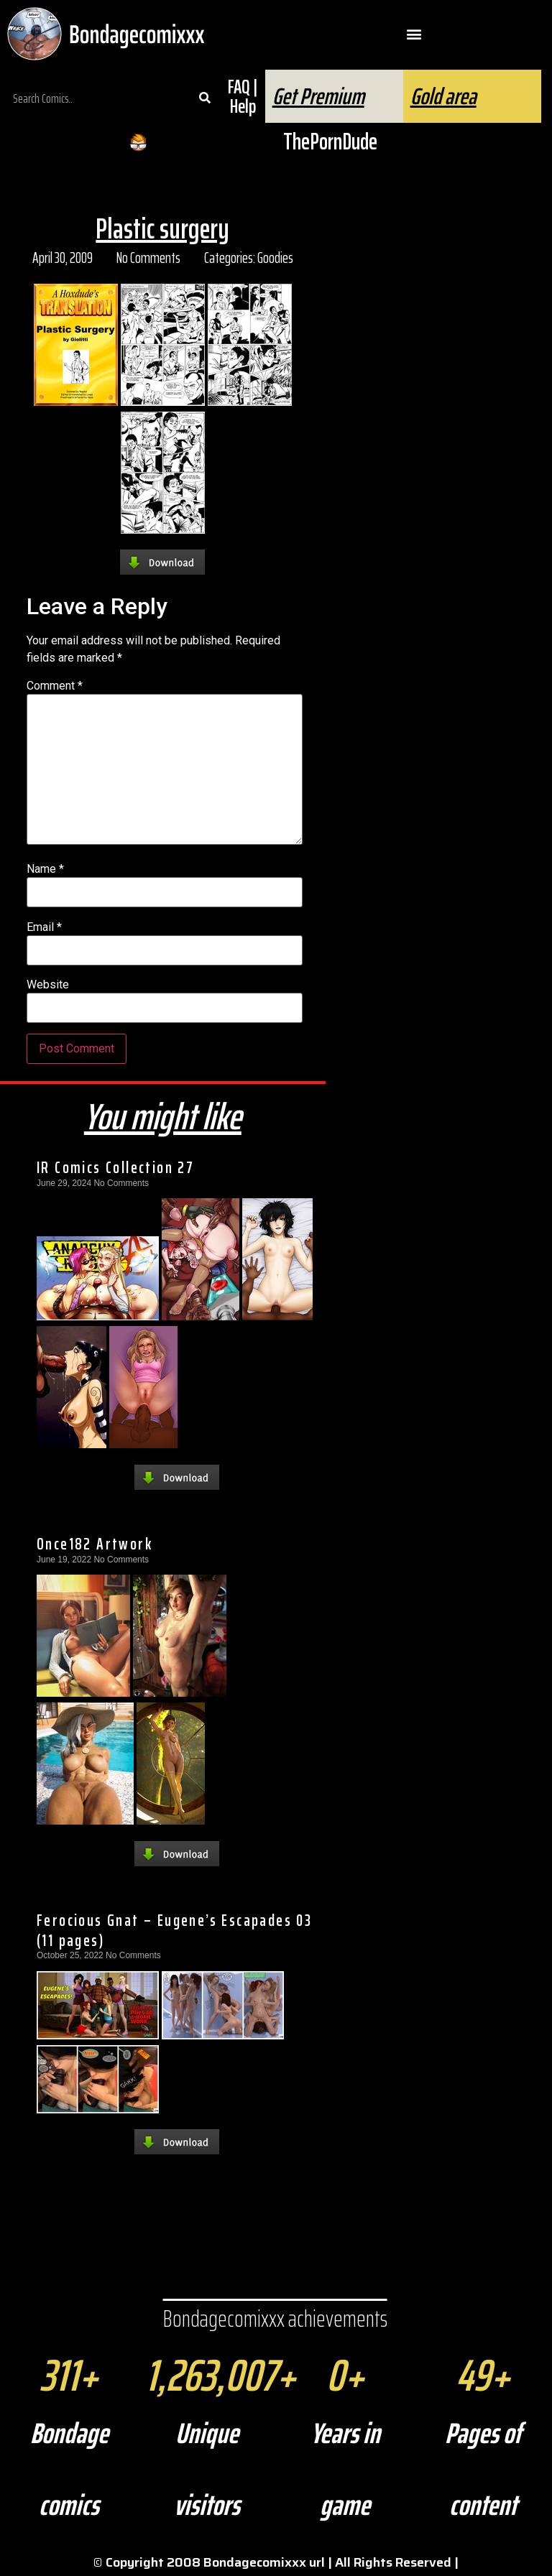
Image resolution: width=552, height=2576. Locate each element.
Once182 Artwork (94, 1544)
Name (45, 869)
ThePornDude (330, 141)
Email (44, 927)
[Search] (204, 98)
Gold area (443, 96)
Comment (55, 686)
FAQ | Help (242, 96)
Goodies (275, 257)
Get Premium (318, 96)
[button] (414, 34)
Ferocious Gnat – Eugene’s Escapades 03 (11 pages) (174, 1930)
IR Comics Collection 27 (115, 1167)
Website (48, 985)
